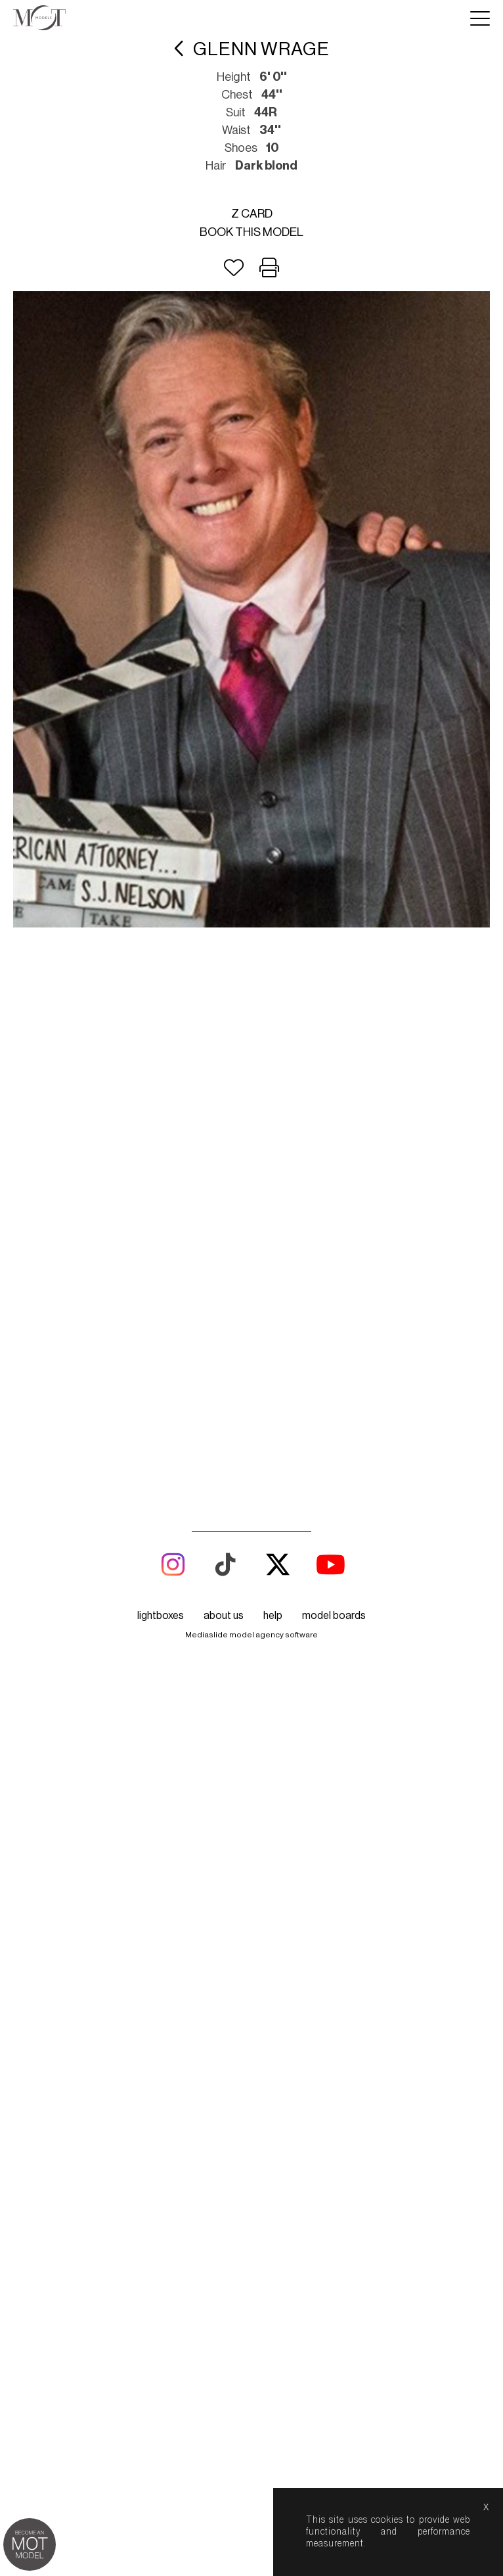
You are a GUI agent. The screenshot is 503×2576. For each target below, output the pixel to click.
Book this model (251, 232)
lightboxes (160, 1562)
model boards (334, 1562)
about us (224, 1562)
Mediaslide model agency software (251, 1581)
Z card (252, 214)
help (272, 1562)
